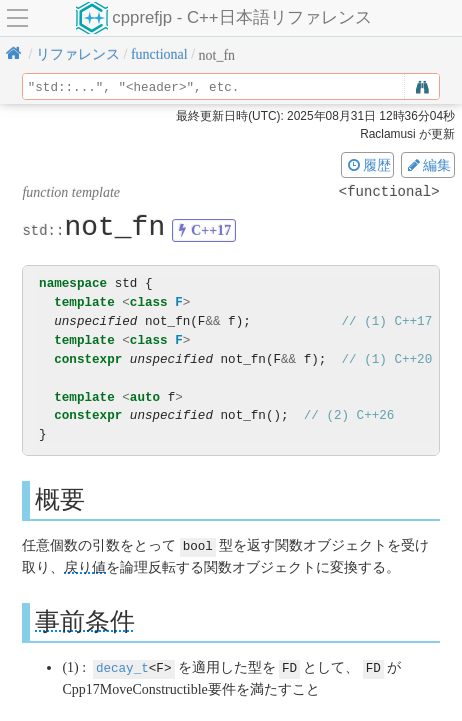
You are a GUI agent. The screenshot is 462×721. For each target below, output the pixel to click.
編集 (428, 165)
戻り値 (85, 566)
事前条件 (85, 620)
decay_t (122, 666)
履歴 (368, 165)
